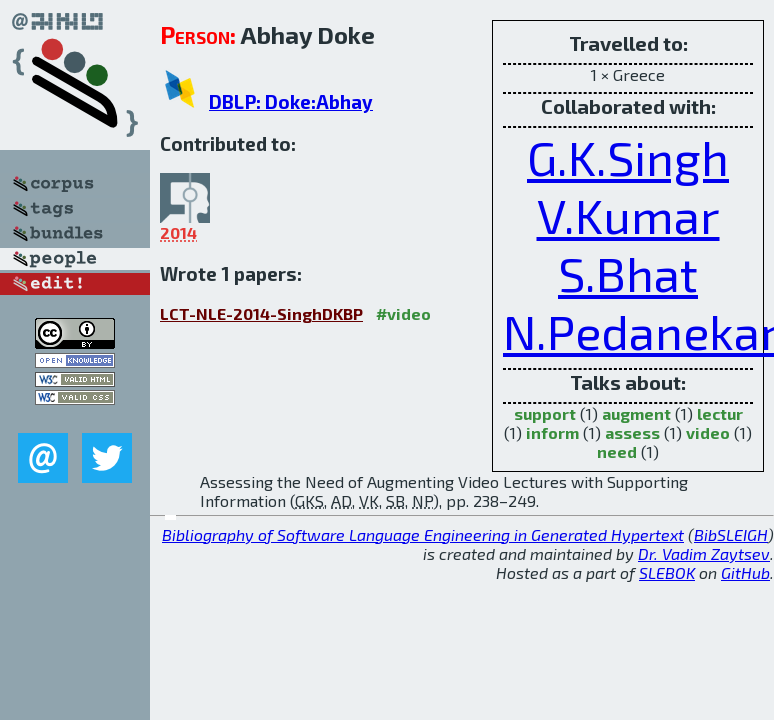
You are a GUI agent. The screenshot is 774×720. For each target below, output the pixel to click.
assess (632, 432)
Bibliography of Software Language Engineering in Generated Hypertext (423, 534)
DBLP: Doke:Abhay (291, 101)
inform (552, 432)
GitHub (745, 572)
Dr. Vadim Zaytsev (704, 553)
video (708, 432)
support (545, 413)
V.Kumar (628, 215)
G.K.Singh (628, 157)
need (617, 451)
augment (636, 413)
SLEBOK (667, 572)
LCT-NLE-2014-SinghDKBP (261, 313)
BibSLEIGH (731, 534)
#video (403, 313)
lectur (720, 413)
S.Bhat (628, 273)
